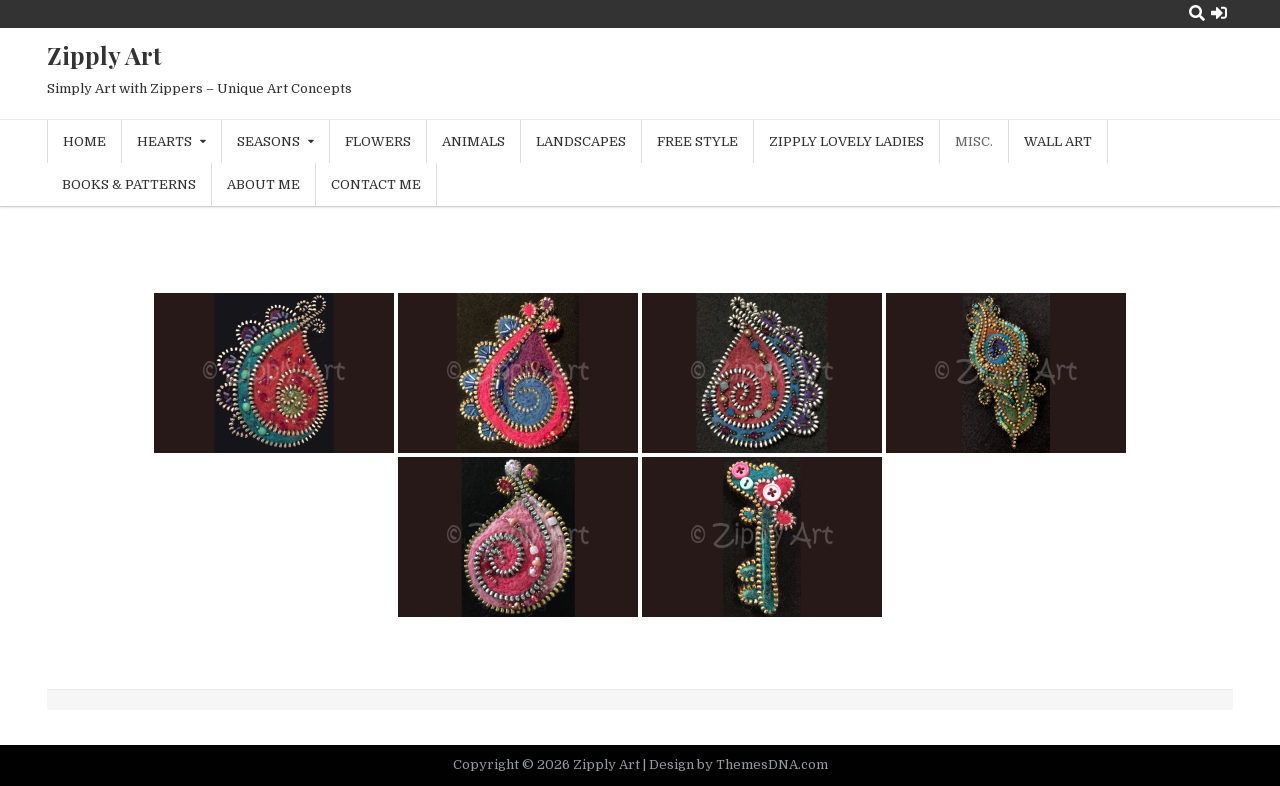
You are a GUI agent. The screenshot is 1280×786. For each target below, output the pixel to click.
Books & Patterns (129, 184)
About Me (263, 184)
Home (84, 141)
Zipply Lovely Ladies (846, 141)
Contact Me (376, 184)
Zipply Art (104, 55)
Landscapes (581, 141)
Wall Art (1058, 141)
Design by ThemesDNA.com (738, 764)
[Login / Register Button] (1219, 13)
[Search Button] (1197, 13)
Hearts (164, 141)
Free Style (697, 141)
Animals (473, 141)
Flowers (378, 141)
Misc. (974, 141)
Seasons (268, 141)
